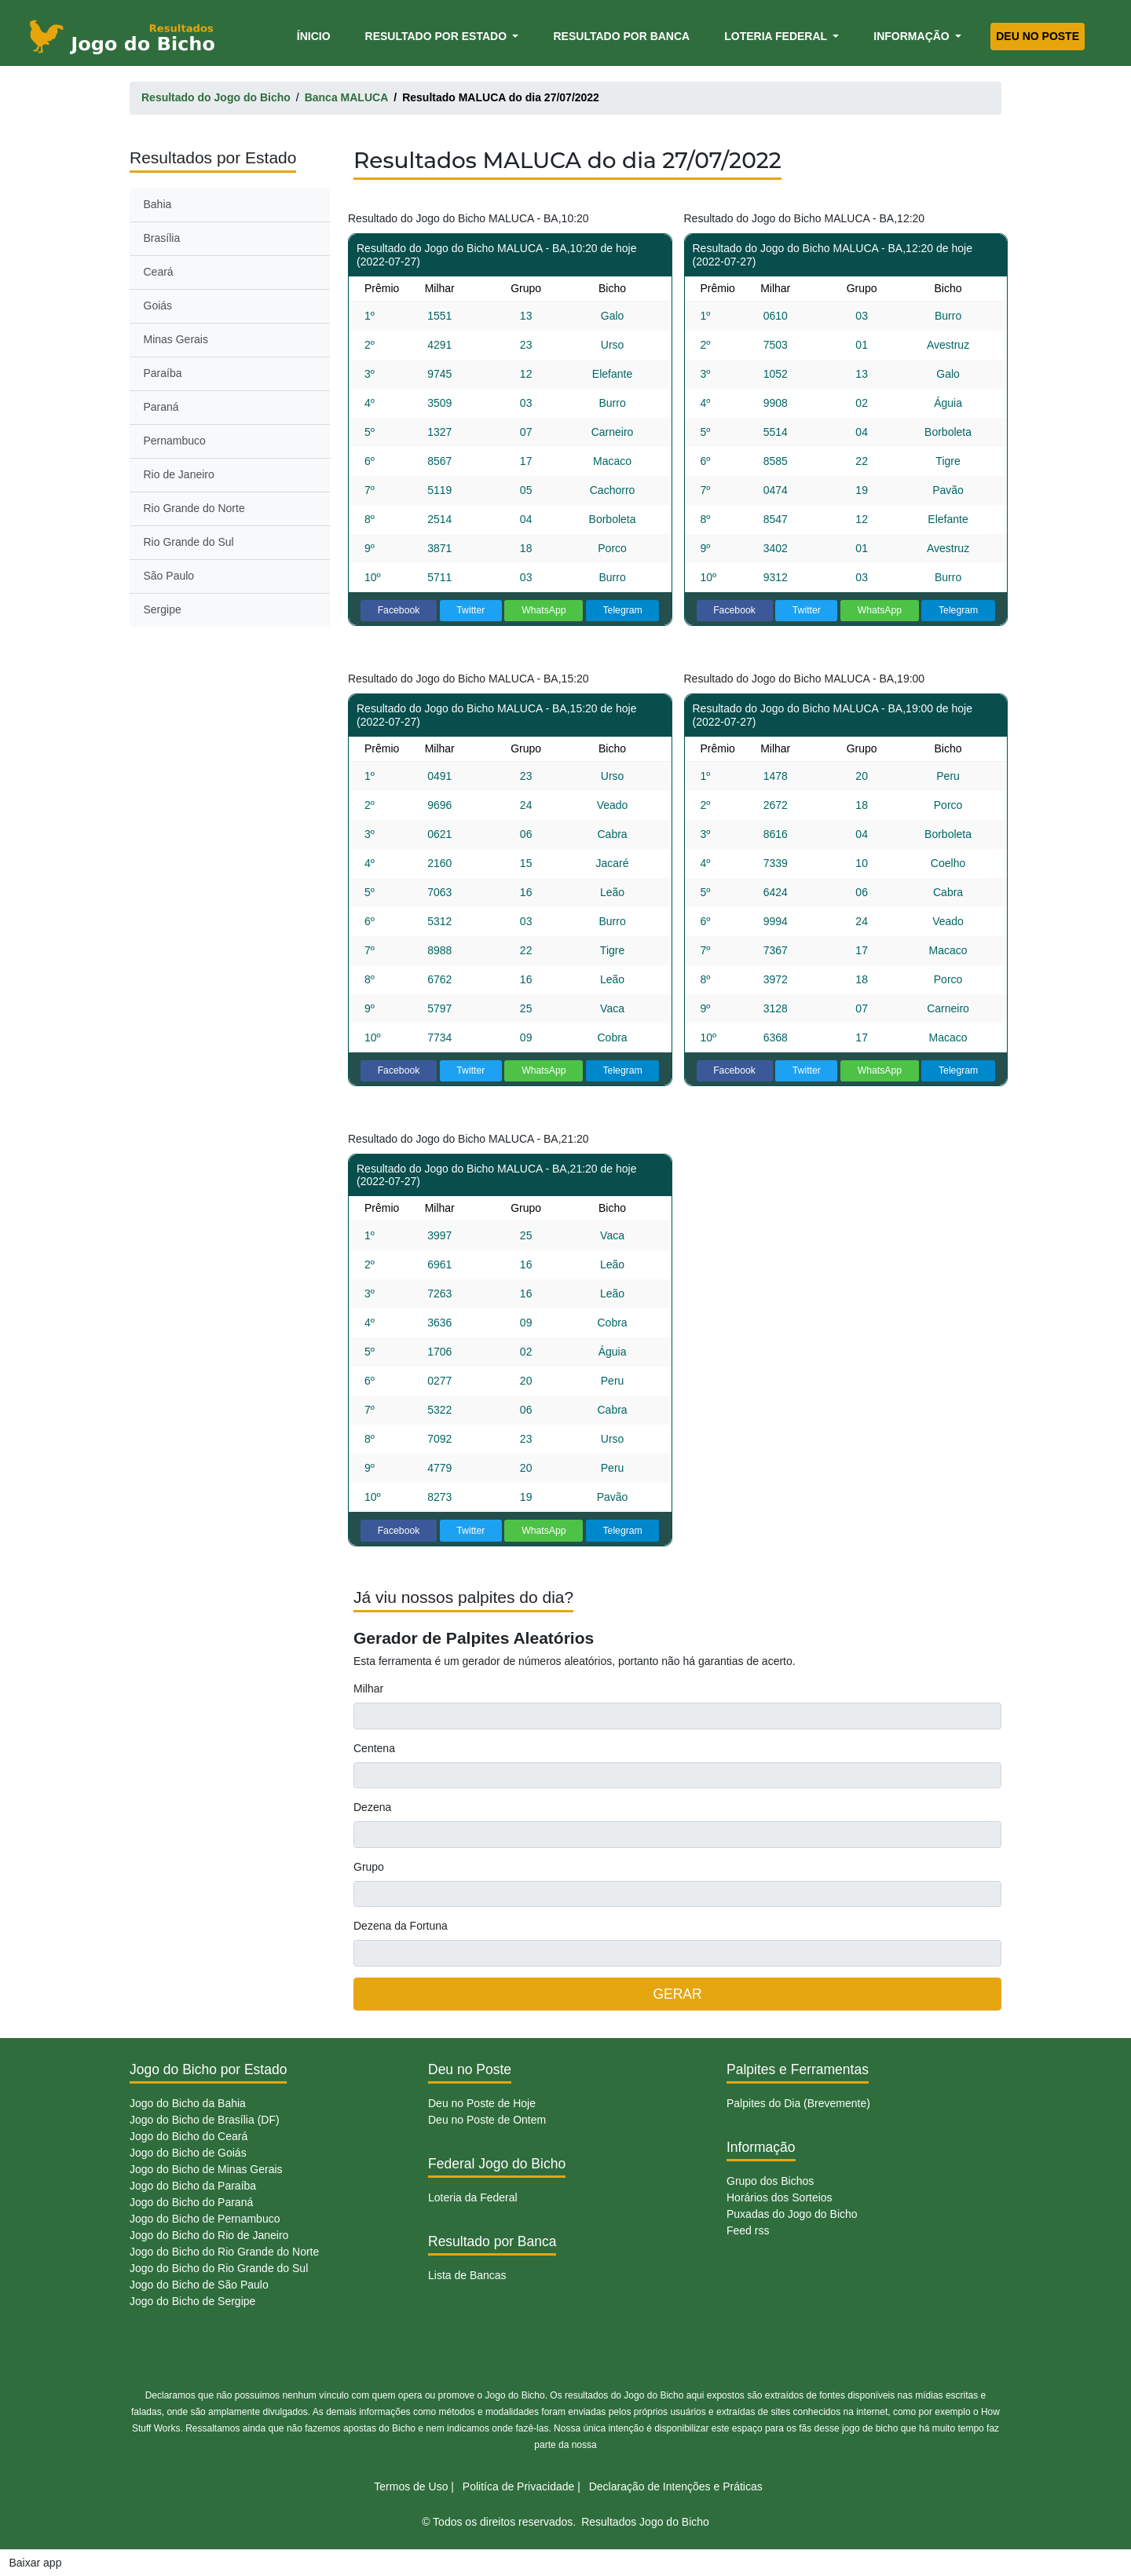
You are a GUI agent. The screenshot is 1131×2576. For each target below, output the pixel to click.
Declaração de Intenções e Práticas (676, 2486)
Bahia (158, 204)
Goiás (158, 305)
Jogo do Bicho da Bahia (188, 2103)
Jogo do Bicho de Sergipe (192, 2301)
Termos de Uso (411, 2486)
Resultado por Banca (621, 36)
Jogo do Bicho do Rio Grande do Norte (224, 2251)
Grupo (368, 1867)
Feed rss (748, 2230)
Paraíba (163, 373)
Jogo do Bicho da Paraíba (193, 2185)
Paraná (161, 407)
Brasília (162, 238)
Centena (374, 1748)
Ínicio (316, 34)
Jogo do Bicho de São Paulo (199, 2284)
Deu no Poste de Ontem (487, 2119)
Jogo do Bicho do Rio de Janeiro (209, 2235)
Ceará (159, 271)
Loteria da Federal (473, 2197)
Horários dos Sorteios (780, 2197)
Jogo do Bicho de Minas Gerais (206, 2169)
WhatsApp (544, 610)
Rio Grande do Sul (189, 542)
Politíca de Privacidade (518, 2486)
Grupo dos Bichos (770, 2181)
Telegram (622, 610)
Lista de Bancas (467, 2275)
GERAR (677, 1994)
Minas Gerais (176, 339)
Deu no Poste (1037, 36)
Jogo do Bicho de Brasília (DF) (205, 2119)
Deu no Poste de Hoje (482, 2103)
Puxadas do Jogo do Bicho (792, 2214)
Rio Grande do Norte (194, 508)
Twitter (470, 610)
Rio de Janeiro (179, 474)
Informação (912, 36)
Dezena (372, 1807)
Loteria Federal (777, 36)
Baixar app (35, 2562)
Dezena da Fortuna (400, 1925)
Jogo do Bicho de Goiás (188, 2152)
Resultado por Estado (437, 36)
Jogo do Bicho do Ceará (188, 2136)
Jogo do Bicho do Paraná (191, 2202)
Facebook (399, 610)
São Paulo (169, 575)
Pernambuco (175, 440)
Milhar (368, 1688)
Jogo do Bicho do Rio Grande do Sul (219, 2268)
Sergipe (162, 609)
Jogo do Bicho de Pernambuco (205, 2218)
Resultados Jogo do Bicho (645, 2522)
